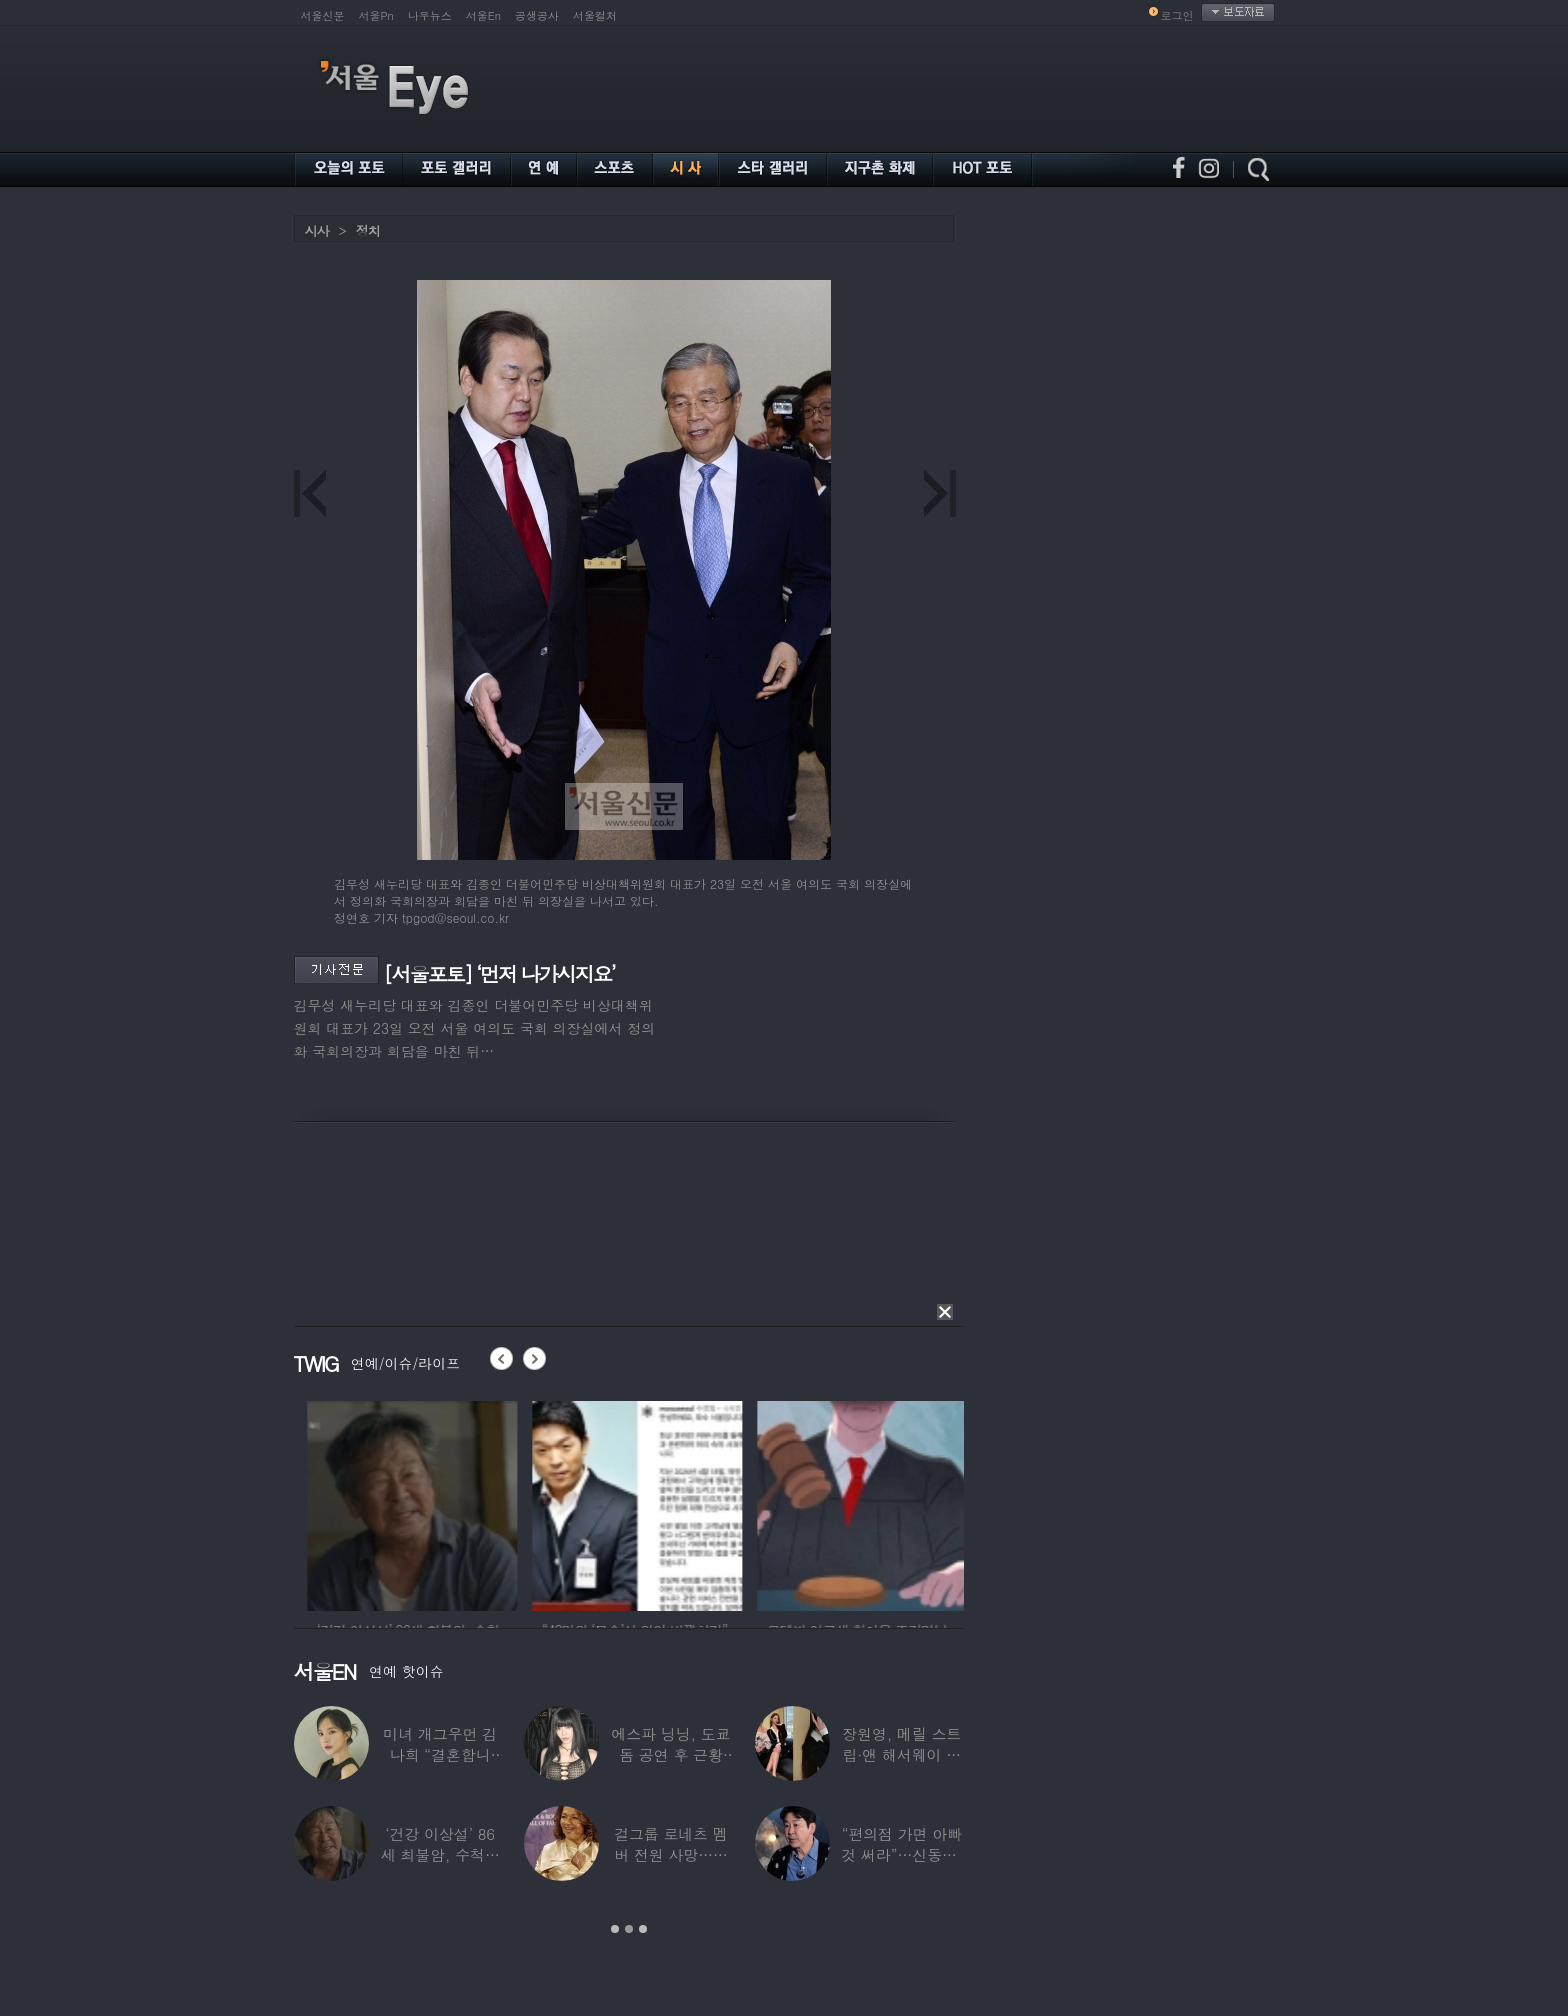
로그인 (1177, 15)
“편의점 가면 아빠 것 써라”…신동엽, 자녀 (901, 1854)
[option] (470, 1503)
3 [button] (643, 1929)
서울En (483, 15)
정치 (368, 230)
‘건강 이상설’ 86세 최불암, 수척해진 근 (440, 1854)
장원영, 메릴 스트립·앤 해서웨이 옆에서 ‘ (901, 1754)
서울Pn (376, 15)
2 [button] (629, 1929)
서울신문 (323, 15)
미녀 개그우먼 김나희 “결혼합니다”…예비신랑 (440, 1754)
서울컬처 (595, 15)
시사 (317, 230)
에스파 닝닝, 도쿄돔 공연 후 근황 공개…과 (670, 1754)
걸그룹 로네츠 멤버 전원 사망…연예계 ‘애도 (671, 1854)
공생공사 (537, 15)
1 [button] (615, 1929)
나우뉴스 (430, 15)
